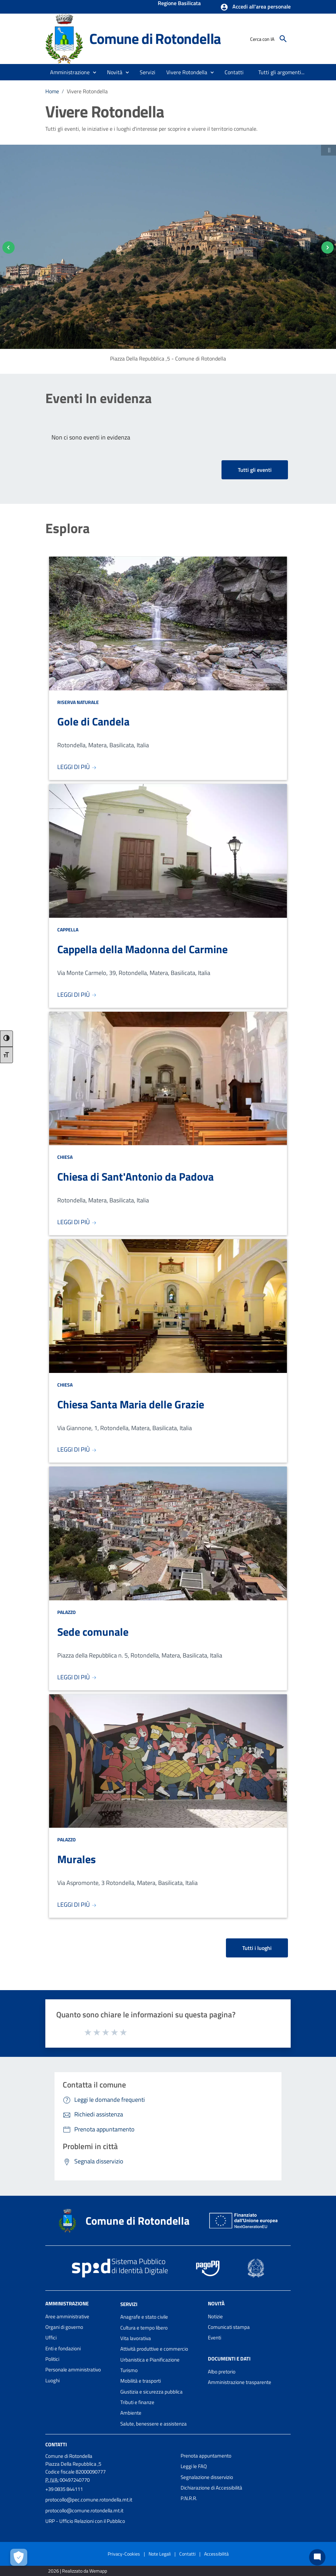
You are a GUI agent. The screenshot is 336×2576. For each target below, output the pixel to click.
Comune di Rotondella (155, 38)
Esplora (67, 528)
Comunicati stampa (229, 2327)
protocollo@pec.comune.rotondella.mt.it (88, 2499)
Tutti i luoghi (257, 1948)
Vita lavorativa (135, 2338)
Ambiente (130, 2413)
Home (52, 91)
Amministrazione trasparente (239, 2382)
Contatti (56, 2444)
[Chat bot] (317, 2557)
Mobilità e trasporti (140, 2381)
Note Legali (160, 2553)
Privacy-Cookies (124, 2553)
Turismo (129, 2370)
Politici (52, 2359)
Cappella (67, 929)
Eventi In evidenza (98, 398)
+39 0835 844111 (64, 2489)
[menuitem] (234, 72)
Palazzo (66, 1612)
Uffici (51, 2337)
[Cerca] (283, 38)
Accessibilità (216, 2553)
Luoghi (52, 2380)
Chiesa (65, 1157)
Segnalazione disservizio (207, 2477)
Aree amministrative (67, 2316)
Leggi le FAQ (194, 2466)
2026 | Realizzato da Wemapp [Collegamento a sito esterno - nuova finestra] (77, 2570)
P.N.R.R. (189, 2498)
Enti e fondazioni (63, 2348)
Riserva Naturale (78, 702)
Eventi (214, 2337)
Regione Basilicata (179, 3)
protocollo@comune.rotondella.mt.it (84, 2510)
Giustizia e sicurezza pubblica (151, 2392)
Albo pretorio (221, 2371)
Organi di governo (64, 2327)
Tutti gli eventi (255, 470)
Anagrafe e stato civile (144, 2317)
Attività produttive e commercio (154, 2349)
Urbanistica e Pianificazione (150, 2360)
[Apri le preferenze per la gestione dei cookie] (18, 2557)
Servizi (128, 2304)
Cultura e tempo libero (144, 2328)
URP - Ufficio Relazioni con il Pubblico (85, 2521)
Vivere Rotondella (87, 91)
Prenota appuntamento (206, 2456)
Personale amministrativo (73, 2369)
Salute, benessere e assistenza (153, 2424)
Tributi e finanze (137, 2402)
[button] (255, 7)
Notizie (215, 2316)
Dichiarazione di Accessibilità (211, 2488)
